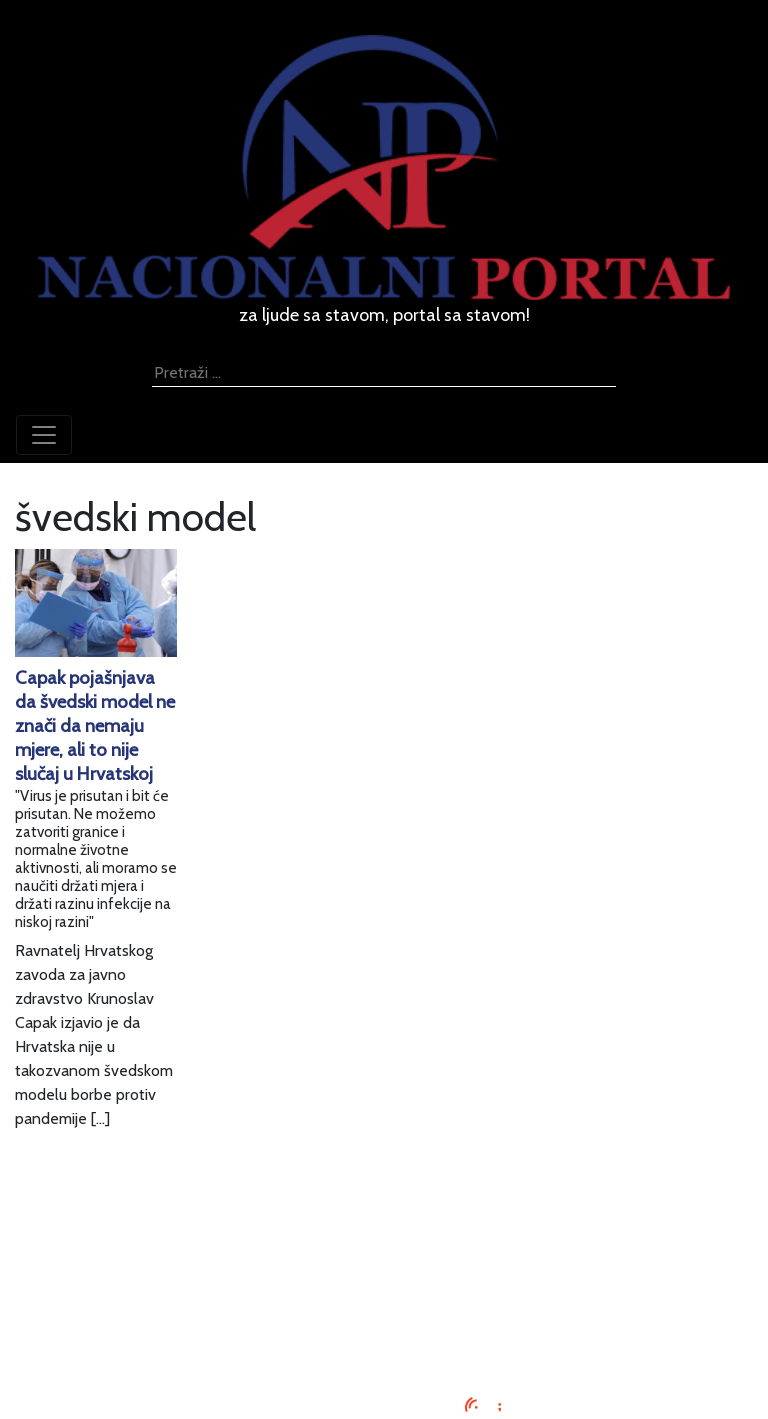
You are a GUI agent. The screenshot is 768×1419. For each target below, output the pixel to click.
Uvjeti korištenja (384, 1270)
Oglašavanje (384, 1246)
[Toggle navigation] (44, 435)
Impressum (384, 1222)
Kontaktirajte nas (384, 1318)
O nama (384, 1294)
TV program (384, 1342)
